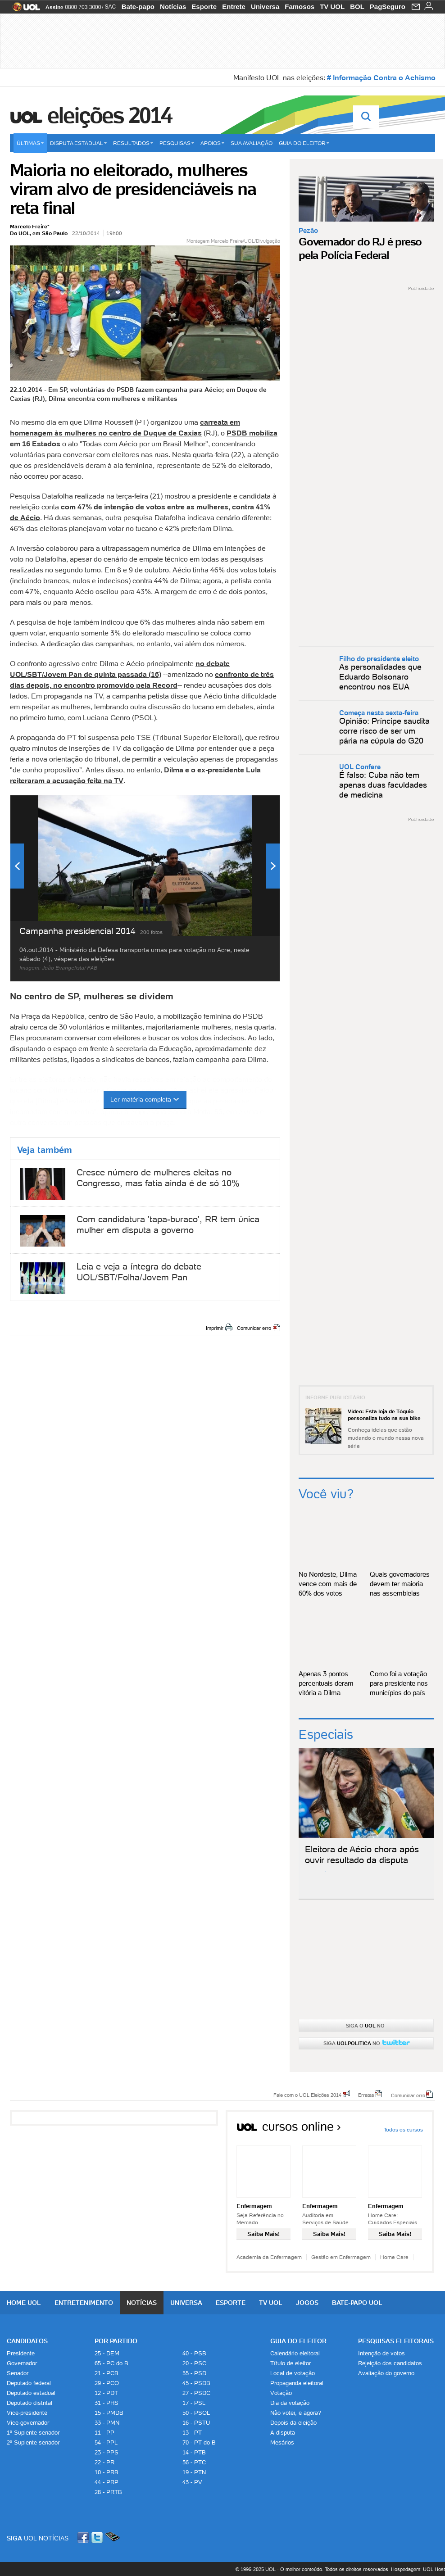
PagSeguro (387, 6)
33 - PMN (107, 2422)
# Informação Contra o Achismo (381, 77)
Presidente (21, 2353)
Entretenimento (83, 2303)
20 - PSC (194, 2363)
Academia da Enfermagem (269, 2257)
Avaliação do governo (386, 2373)
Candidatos (27, 2341)
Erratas (366, 2094)
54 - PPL (106, 2442)
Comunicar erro (254, 1328)
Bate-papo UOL (357, 2303)
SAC (110, 7)
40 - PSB (194, 2353)
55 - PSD (194, 2373)
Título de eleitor (290, 2363)
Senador (17, 2373)
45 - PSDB (196, 2383)
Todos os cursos (403, 2129)
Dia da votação (289, 2403)
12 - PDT (106, 2393)
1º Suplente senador (33, 2432)
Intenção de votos (381, 2353)
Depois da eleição (293, 2422)
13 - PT (192, 2432)
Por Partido (116, 2341)
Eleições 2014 (109, 115)
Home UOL (24, 2303)
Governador (22, 2363)
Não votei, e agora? (295, 2413)
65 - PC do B (111, 2363)
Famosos (299, 6)
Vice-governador (28, 2422)
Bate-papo (138, 6)
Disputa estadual (78, 143)
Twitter (97, 2537)
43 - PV (192, 2482)
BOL (357, 6)
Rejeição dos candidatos (390, 2363)
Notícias (173, 6)
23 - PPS (106, 2452)
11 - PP (104, 2432)
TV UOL (332, 6)
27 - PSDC (196, 2393)
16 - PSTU (196, 2422)
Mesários (282, 2442)
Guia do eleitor (304, 143)
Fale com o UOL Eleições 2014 (307, 2094)
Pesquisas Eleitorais (396, 2341)
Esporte (204, 6)
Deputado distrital (29, 2403)
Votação (281, 2393)
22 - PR (104, 2462)
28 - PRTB (108, 2492)
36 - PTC (194, 2462)
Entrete (233, 6)
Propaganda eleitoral (296, 2383)
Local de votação (292, 2373)
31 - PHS (106, 2403)
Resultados (133, 143)
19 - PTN (194, 2472)
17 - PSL (193, 2403)
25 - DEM (107, 2353)
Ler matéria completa (145, 1099)
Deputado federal (29, 2383)
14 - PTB (194, 2452)
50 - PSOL (196, 2413)
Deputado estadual (31, 2393)
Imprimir (214, 1328)
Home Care (394, 2257)
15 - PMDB (109, 2413)
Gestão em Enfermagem (341, 2257)
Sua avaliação (251, 143)
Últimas (30, 143)
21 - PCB (106, 2373)
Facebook (84, 2537)
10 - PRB (106, 2472)
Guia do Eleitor (298, 2341)
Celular (112, 2537)
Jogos (307, 2303)
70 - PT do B (199, 2442)
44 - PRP (106, 2482)
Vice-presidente (27, 2413)
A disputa (282, 2432)
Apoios (212, 143)
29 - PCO (107, 2383)
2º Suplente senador (33, 2442)
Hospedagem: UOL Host (418, 2569)
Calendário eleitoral (295, 2353)
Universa (265, 6)
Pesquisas (176, 143)
